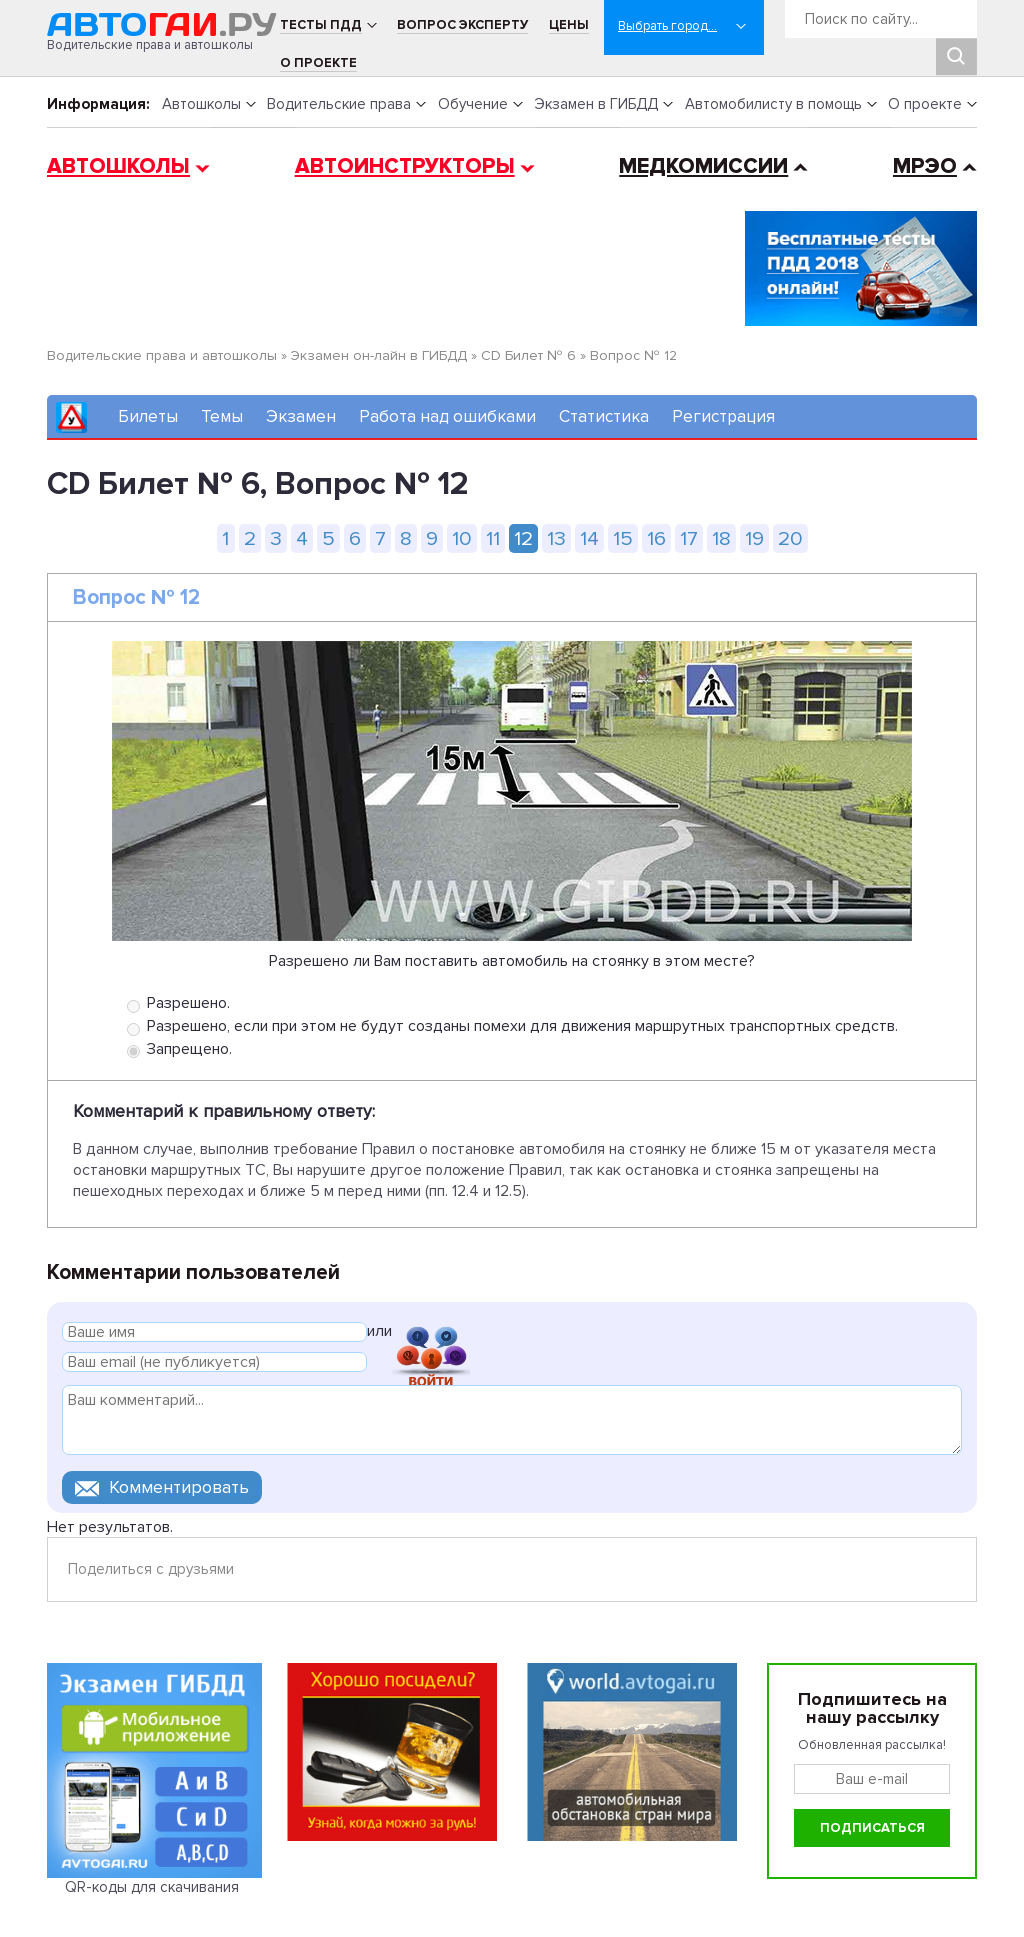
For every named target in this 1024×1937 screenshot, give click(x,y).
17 (689, 538)
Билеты (148, 416)
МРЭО (925, 166)
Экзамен (301, 416)
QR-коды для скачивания (152, 1887)
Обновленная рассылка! (872, 1745)
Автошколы (201, 104)
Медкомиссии (703, 166)
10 (462, 538)
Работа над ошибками (447, 416)
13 (556, 538)
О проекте (318, 63)
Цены (569, 25)
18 (721, 538)
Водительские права (339, 104)
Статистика (604, 416)
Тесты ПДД (321, 25)
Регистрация (723, 416)
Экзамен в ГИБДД (596, 104)
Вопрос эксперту (462, 25)
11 (493, 538)
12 (523, 538)
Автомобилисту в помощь (773, 104)
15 (623, 538)
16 (656, 538)
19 (754, 538)
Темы (222, 416)
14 (589, 538)
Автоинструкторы (405, 166)
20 (790, 538)
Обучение (473, 104)
